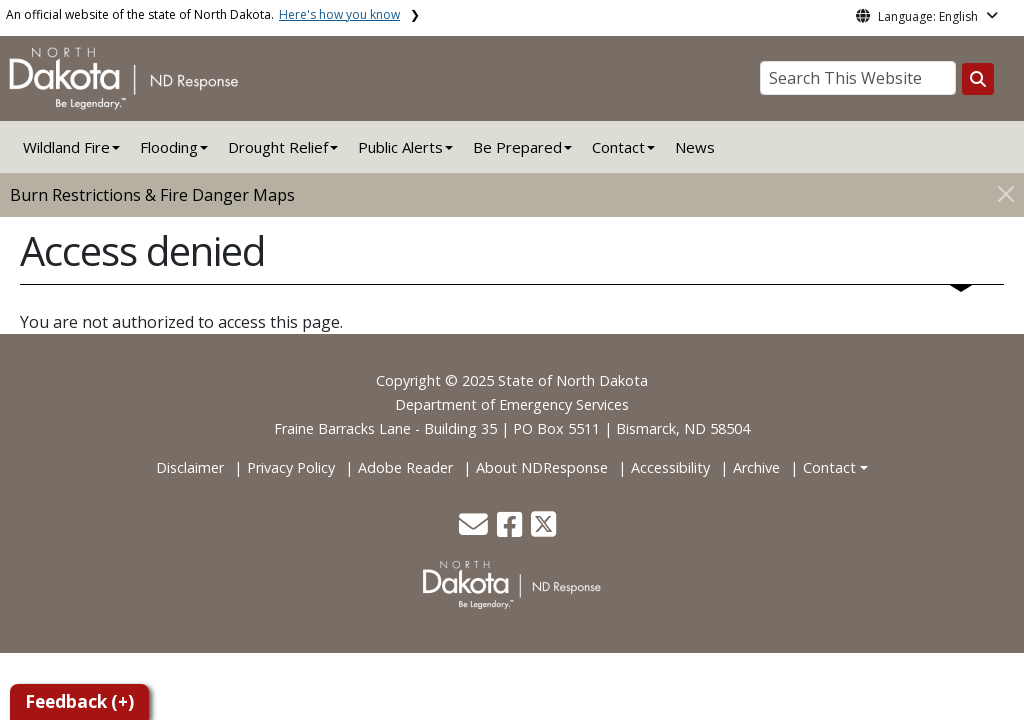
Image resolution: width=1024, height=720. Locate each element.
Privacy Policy (291, 467)
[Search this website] (978, 79)
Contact (829, 467)
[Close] (1006, 193)
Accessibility (670, 467)
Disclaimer (190, 467)
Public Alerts (400, 147)
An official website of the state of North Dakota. (203, 14)
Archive (756, 467)
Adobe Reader (405, 467)
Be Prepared (517, 147)
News (695, 147)
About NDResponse (542, 467)
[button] (475, 529)
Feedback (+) (79, 701)
